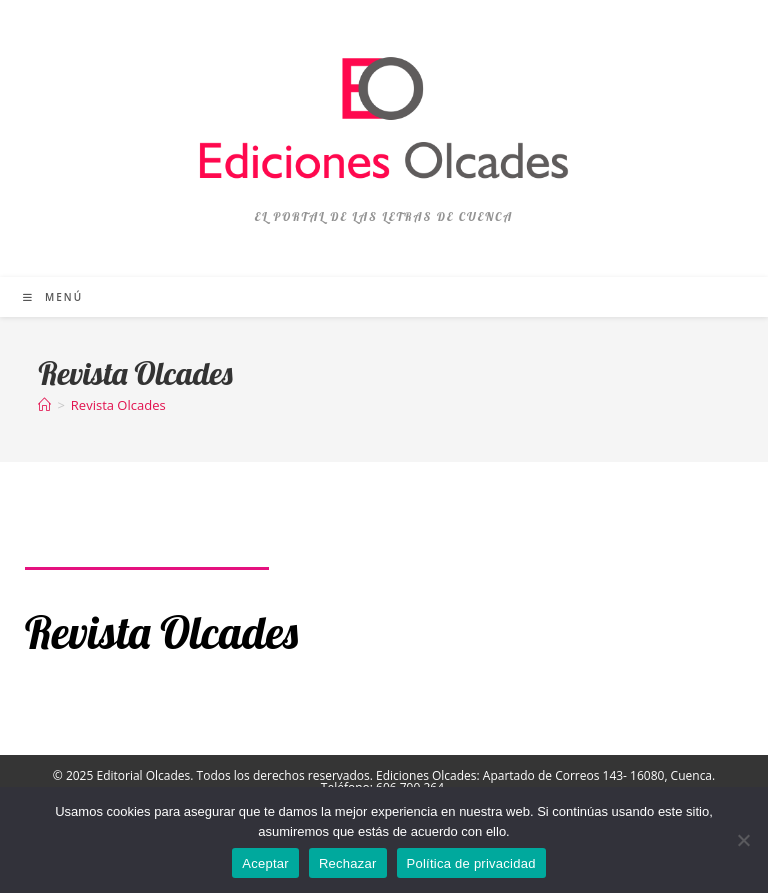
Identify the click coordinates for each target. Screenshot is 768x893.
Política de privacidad (471, 863)
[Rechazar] (743, 840)
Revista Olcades (118, 405)
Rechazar (348, 863)
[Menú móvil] (53, 297)
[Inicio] (44, 405)
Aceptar (265, 863)
